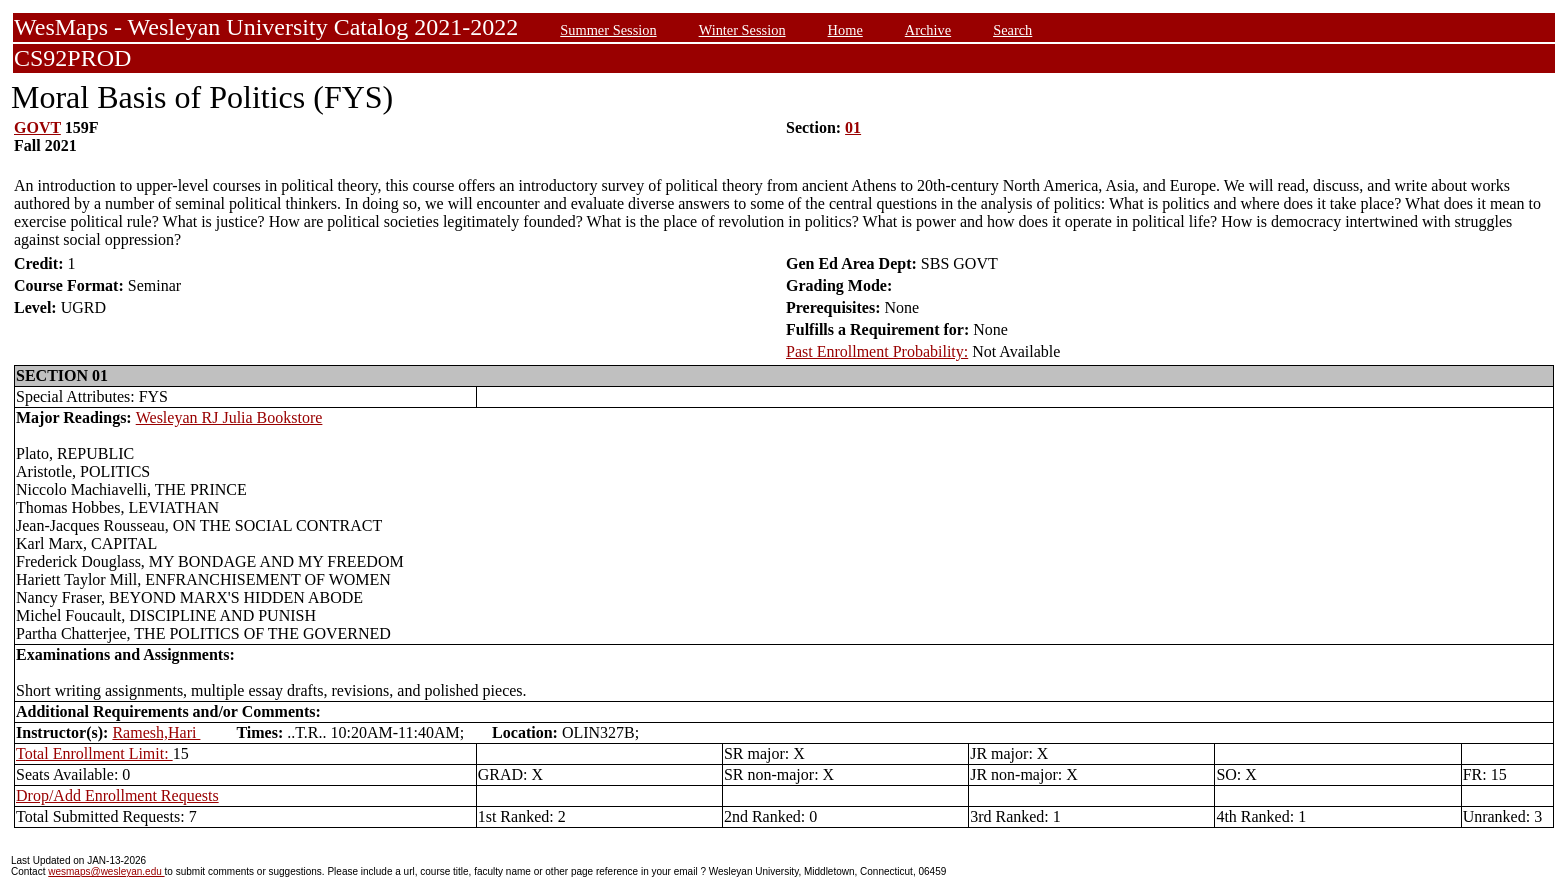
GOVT (37, 127)
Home (845, 30)
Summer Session (608, 30)
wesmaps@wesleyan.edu (106, 871)
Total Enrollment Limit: (94, 753)
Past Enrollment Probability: (877, 351)
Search (1012, 30)
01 (853, 127)
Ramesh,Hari (156, 732)
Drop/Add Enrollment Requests (117, 795)
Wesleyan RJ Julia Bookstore (229, 417)
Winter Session (742, 30)
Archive (928, 30)
